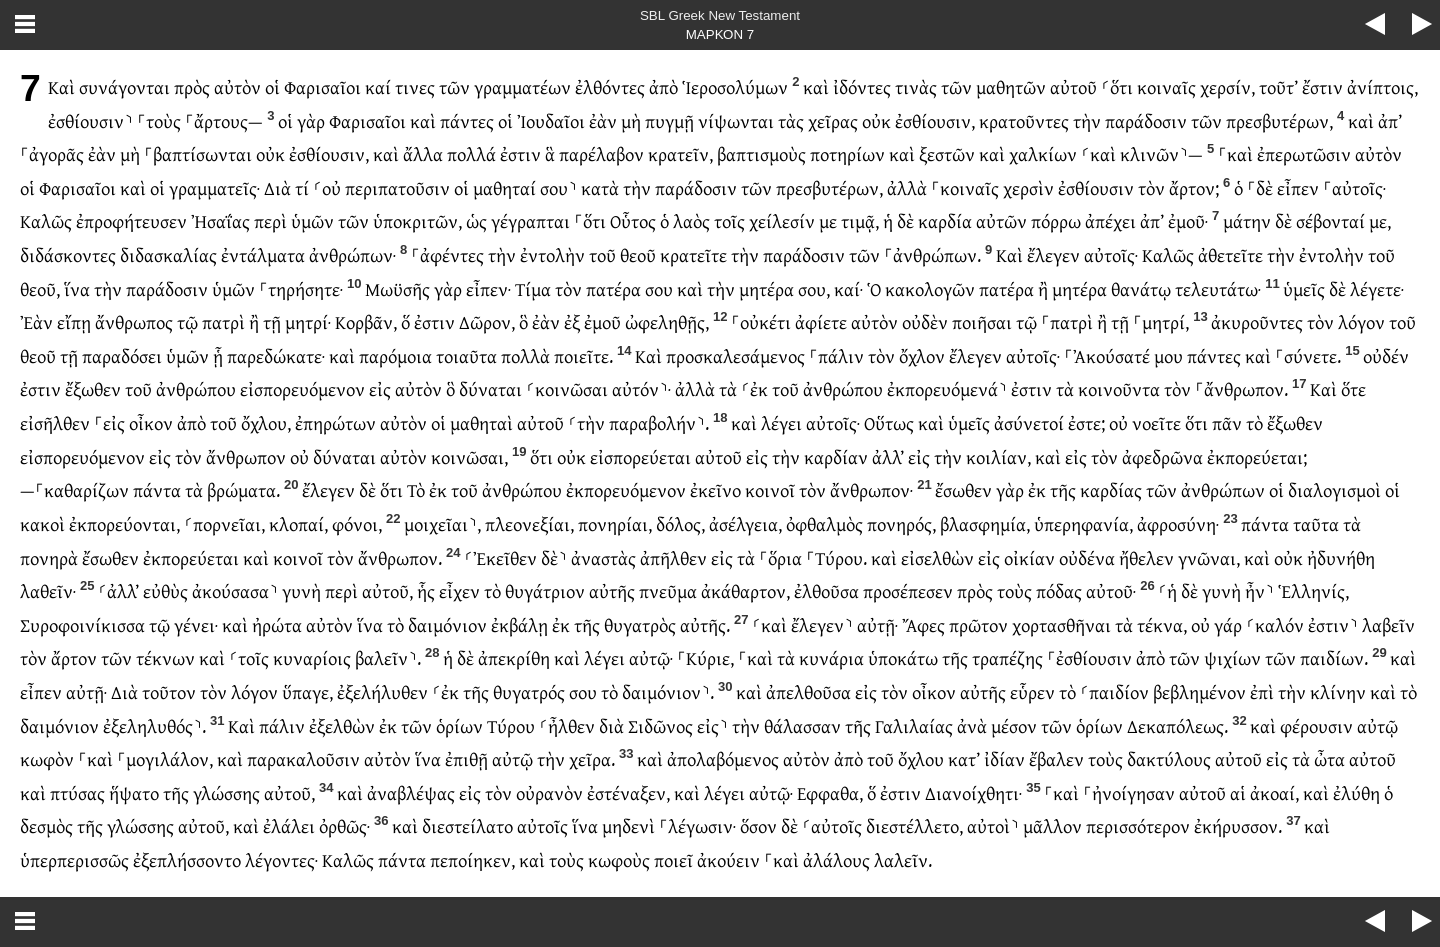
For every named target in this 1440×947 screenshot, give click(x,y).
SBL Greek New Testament (720, 15)
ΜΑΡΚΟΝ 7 (720, 34)
